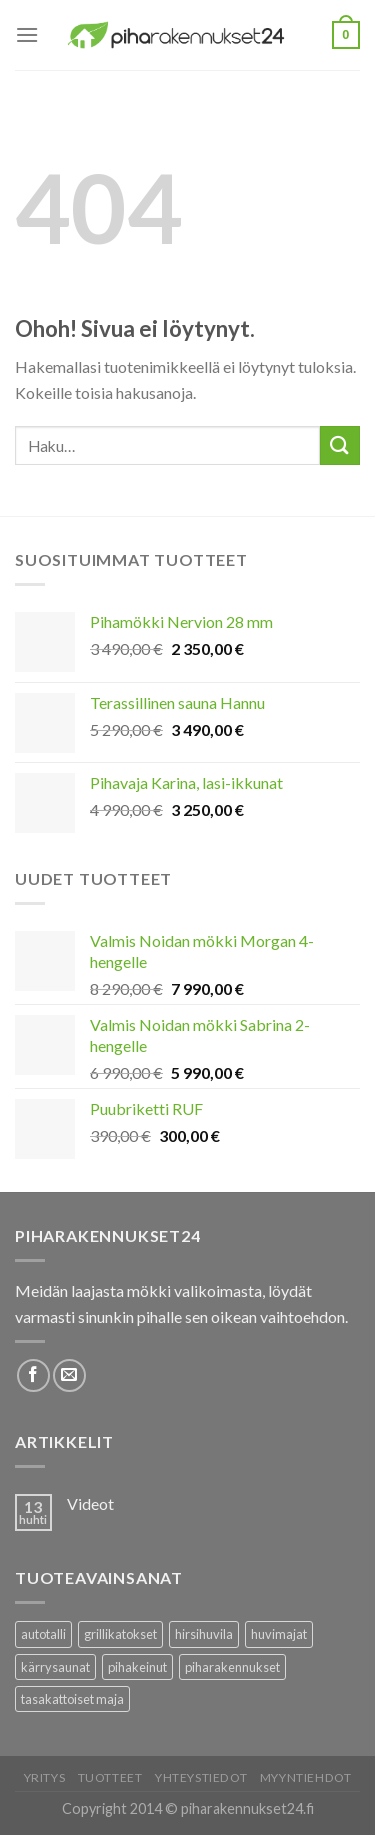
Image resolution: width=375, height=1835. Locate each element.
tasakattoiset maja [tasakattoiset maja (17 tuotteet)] (72, 1699)
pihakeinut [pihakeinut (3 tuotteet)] (137, 1667)
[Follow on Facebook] (33, 1375)
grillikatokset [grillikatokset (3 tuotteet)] (120, 1634)
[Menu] (27, 34)
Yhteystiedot (201, 1777)
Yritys (45, 1777)
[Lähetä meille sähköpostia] (69, 1375)
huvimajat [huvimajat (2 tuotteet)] (279, 1634)
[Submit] (340, 445)
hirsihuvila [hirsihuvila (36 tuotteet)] (204, 1634)
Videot (90, 1503)
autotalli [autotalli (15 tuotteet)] (43, 1634)
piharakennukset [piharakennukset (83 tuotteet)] (232, 1667)
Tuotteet (110, 1777)
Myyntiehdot (306, 1777)
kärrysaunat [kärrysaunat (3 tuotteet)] (55, 1667)
